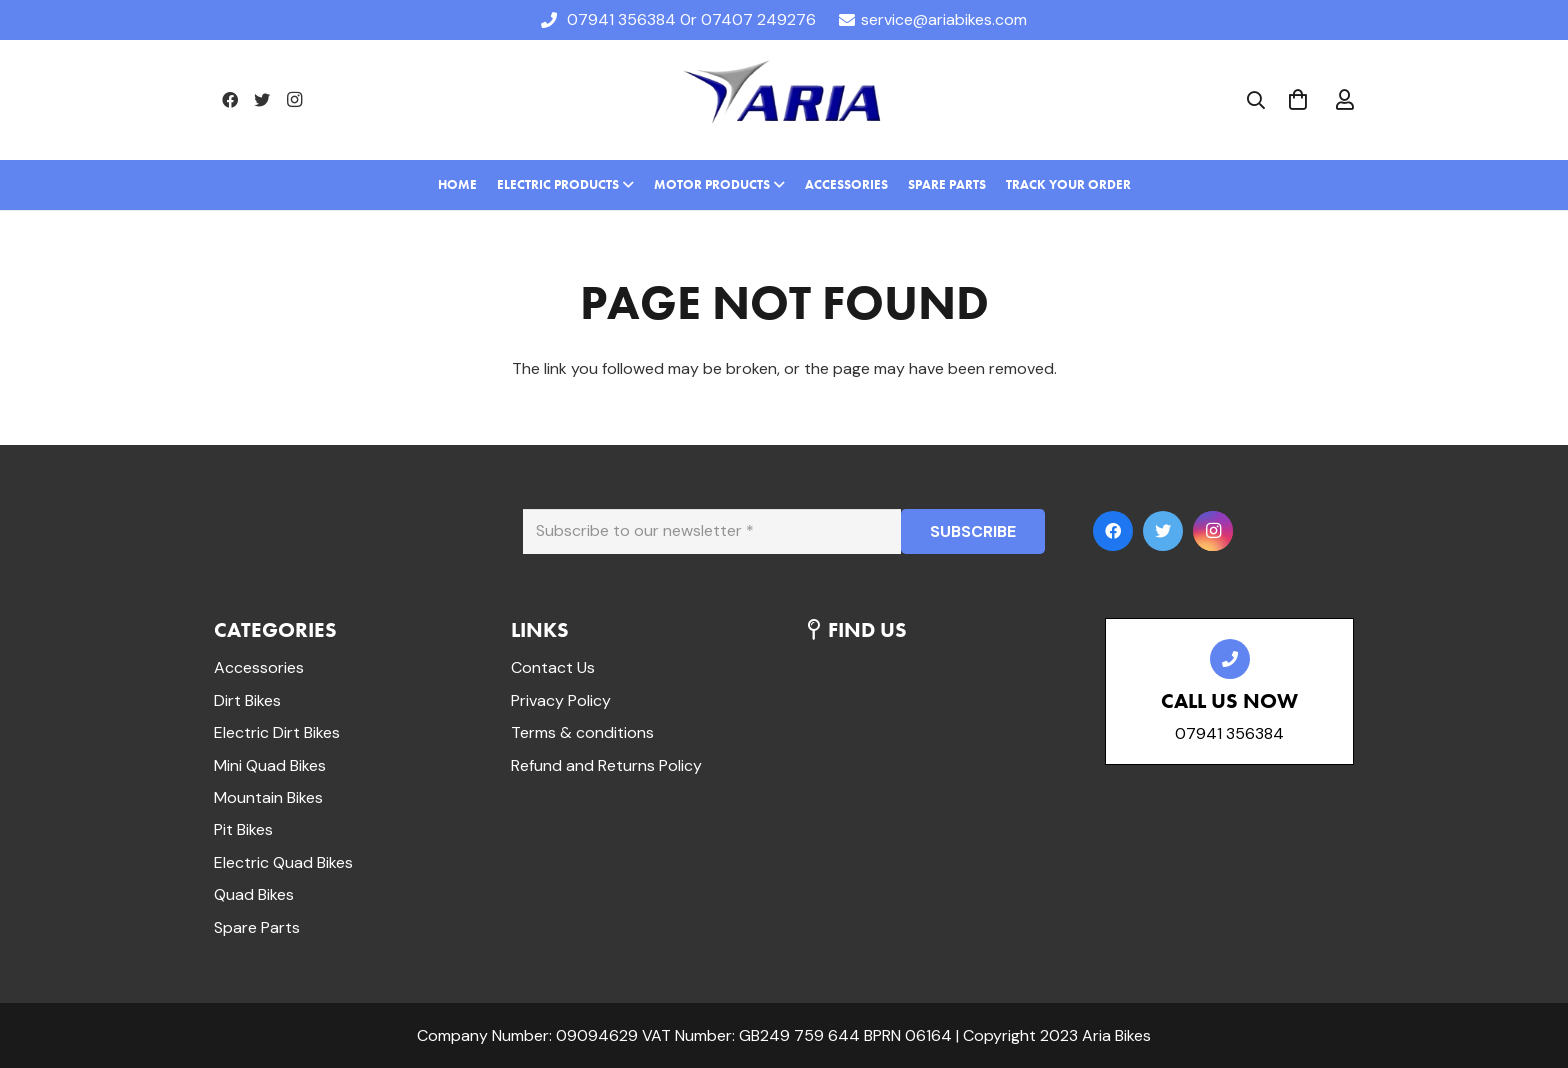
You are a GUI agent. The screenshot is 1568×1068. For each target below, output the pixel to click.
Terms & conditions (582, 732)
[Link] (783, 100)
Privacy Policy (561, 700)
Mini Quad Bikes (270, 765)
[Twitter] (262, 100)
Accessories (259, 667)
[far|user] (1345, 100)
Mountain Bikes (268, 797)
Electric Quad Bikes (283, 862)
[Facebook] (230, 100)
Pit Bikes (243, 829)
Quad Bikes (254, 894)
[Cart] (1298, 100)
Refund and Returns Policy (606, 765)
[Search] (1256, 100)
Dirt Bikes (247, 700)
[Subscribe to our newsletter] (712, 531)
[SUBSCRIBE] (973, 531)
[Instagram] (294, 100)
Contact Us (553, 667)
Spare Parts (257, 927)
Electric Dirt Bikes (277, 732)
